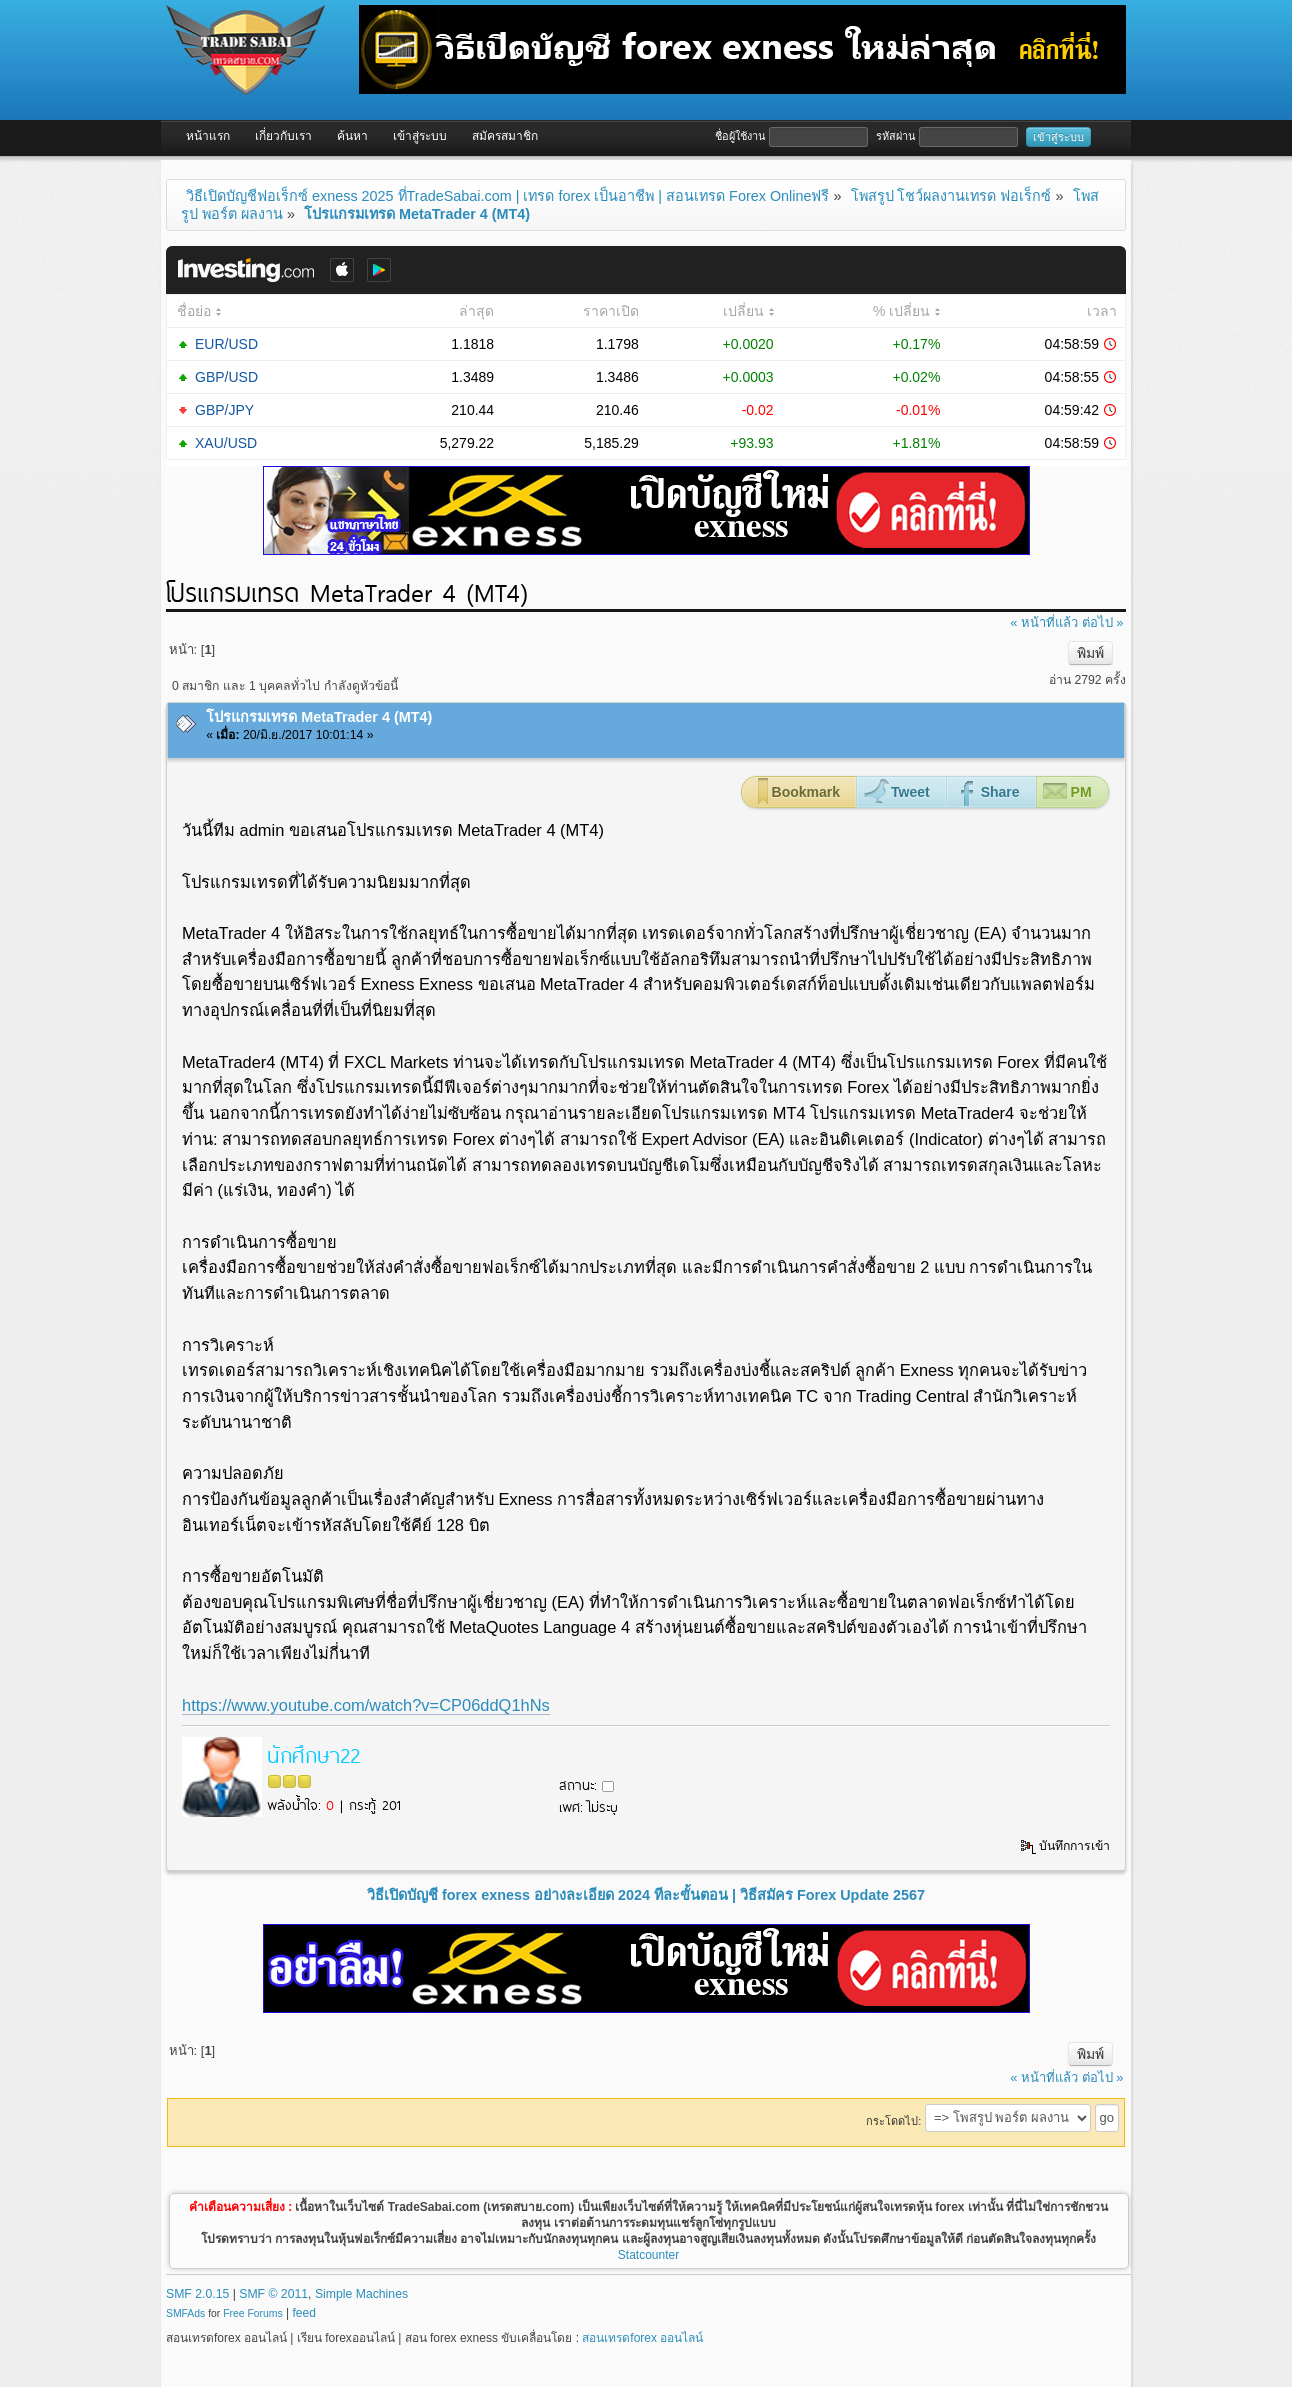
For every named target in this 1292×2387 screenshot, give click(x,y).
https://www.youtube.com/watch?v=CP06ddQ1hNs (366, 1705)
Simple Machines (361, 2294)
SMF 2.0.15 (197, 2294)
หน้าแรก (208, 136)
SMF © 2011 (273, 2294)
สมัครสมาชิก (505, 136)
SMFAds (185, 2313)
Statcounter (648, 2255)
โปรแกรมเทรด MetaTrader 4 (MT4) (319, 717)
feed (304, 2313)
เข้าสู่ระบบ (420, 136)
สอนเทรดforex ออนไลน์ (642, 2338)
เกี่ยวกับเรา (283, 136)
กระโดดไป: (893, 2121)
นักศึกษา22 (313, 1754)
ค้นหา (352, 136)
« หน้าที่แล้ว (1044, 622)
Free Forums (252, 2313)
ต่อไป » (1103, 622)
